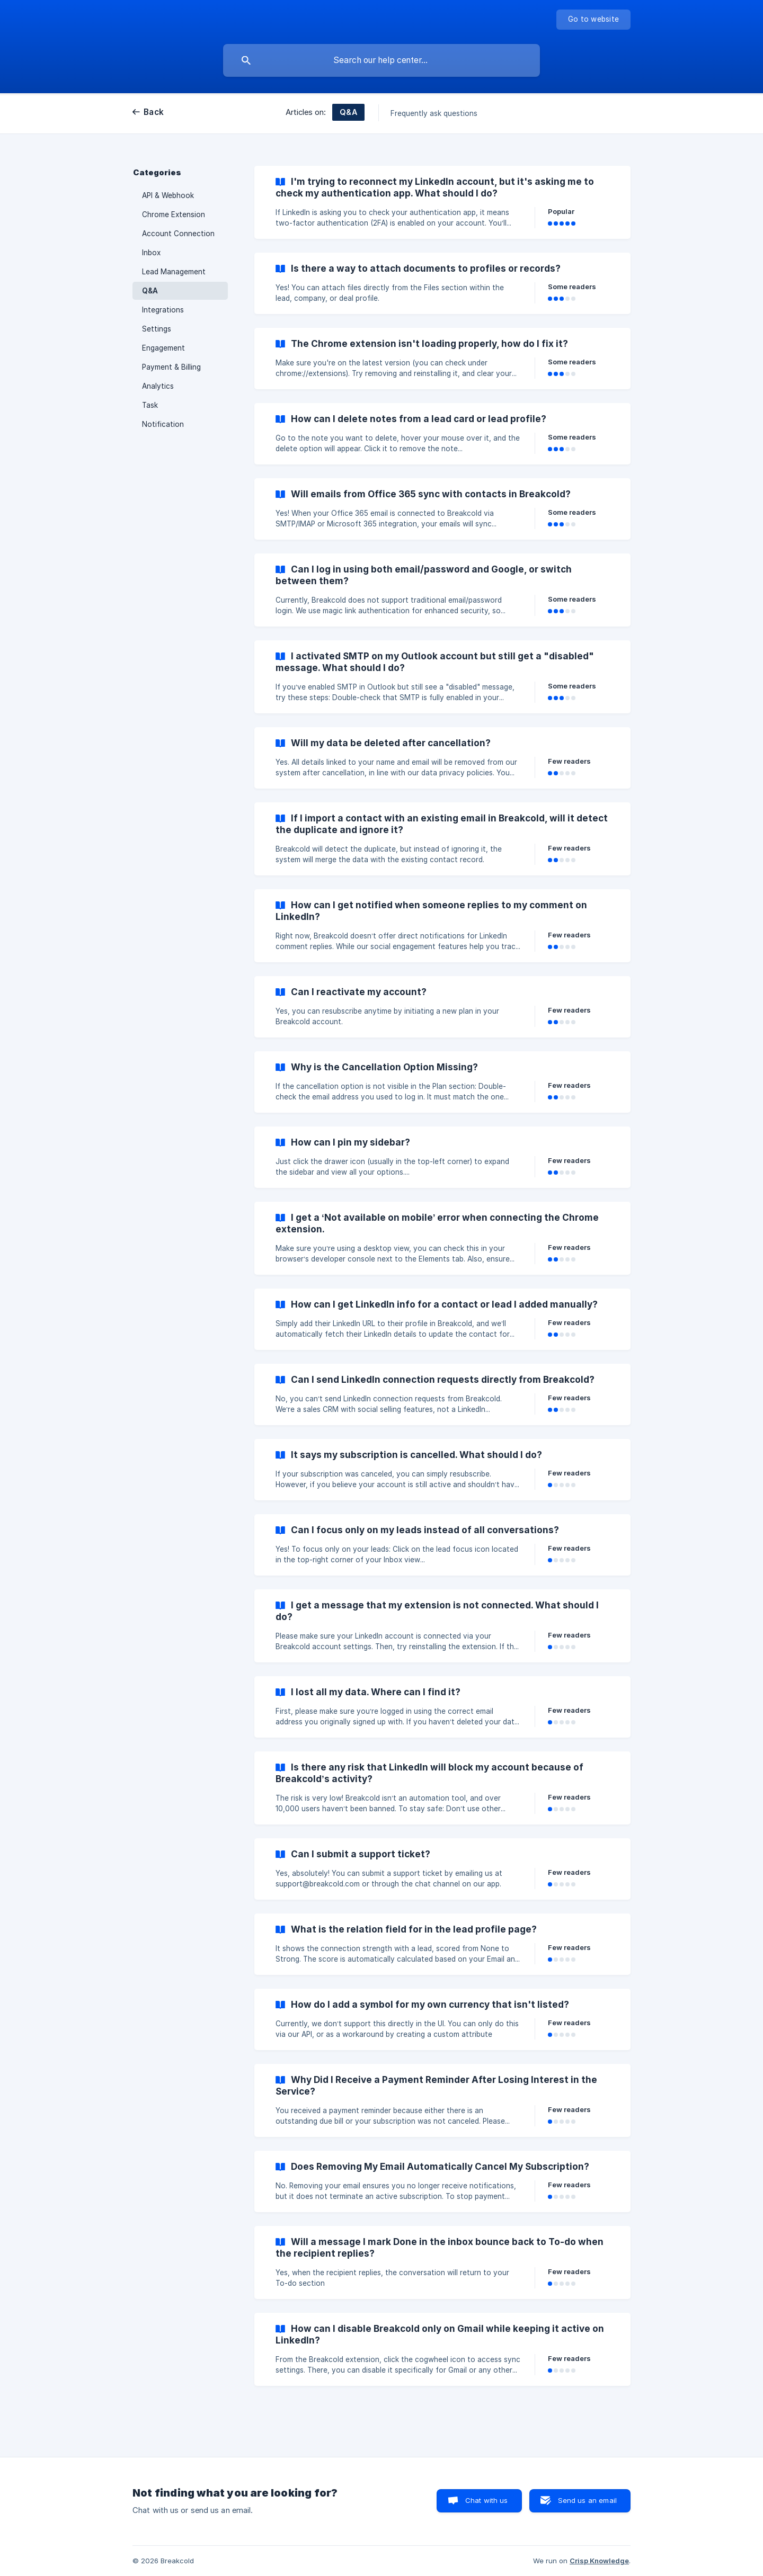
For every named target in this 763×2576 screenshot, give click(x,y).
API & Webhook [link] (168, 195)
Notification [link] (163, 424)
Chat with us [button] (486, 2500)
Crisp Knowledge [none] (599, 2560)
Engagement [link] (163, 348)
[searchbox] (381, 60)
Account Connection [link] (178, 233)
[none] (593, 20)
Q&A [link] (150, 291)
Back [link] (154, 112)
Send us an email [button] (587, 2500)
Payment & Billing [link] (171, 367)
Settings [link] (156, 329)
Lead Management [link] (174, 271)
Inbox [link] (151, 252)
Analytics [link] (158, 386)
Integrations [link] (163, 310)
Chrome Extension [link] (173, 214)
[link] (442, 202)
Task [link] (150, 405)
